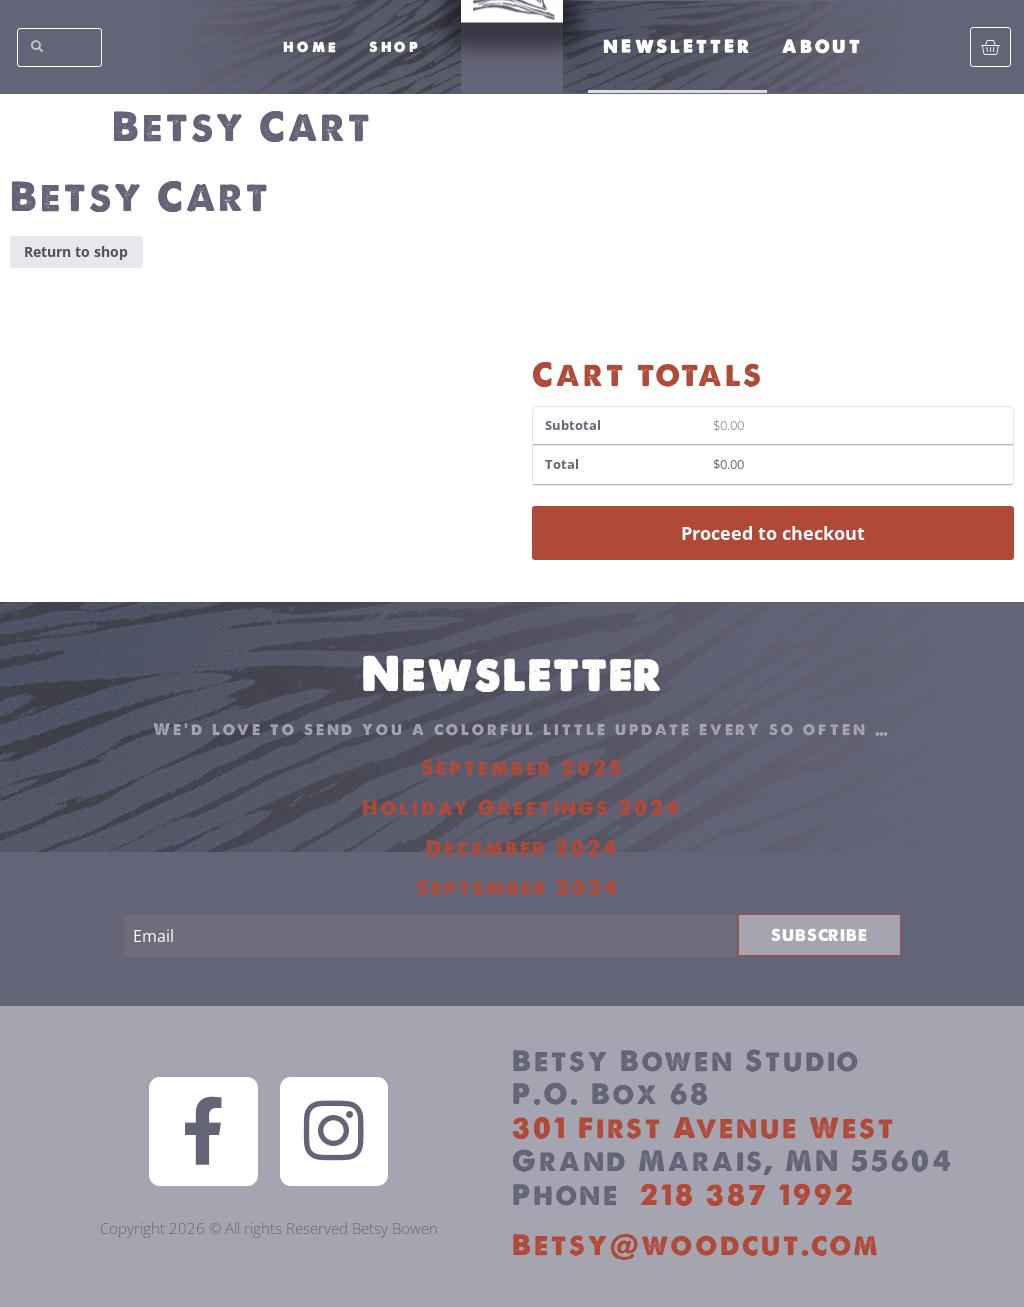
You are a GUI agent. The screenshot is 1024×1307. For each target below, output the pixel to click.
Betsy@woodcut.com (696, 1244)
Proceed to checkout (773, 533)
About (822, 47)
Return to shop (76, 251)
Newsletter (677, 47)
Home (311, 47)
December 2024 (522, 847)
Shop (395, 47)
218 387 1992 (748, 1194)
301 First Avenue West (704, 1127)
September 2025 (522, 767)
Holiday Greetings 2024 (522, 807)
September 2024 (522, 887)
